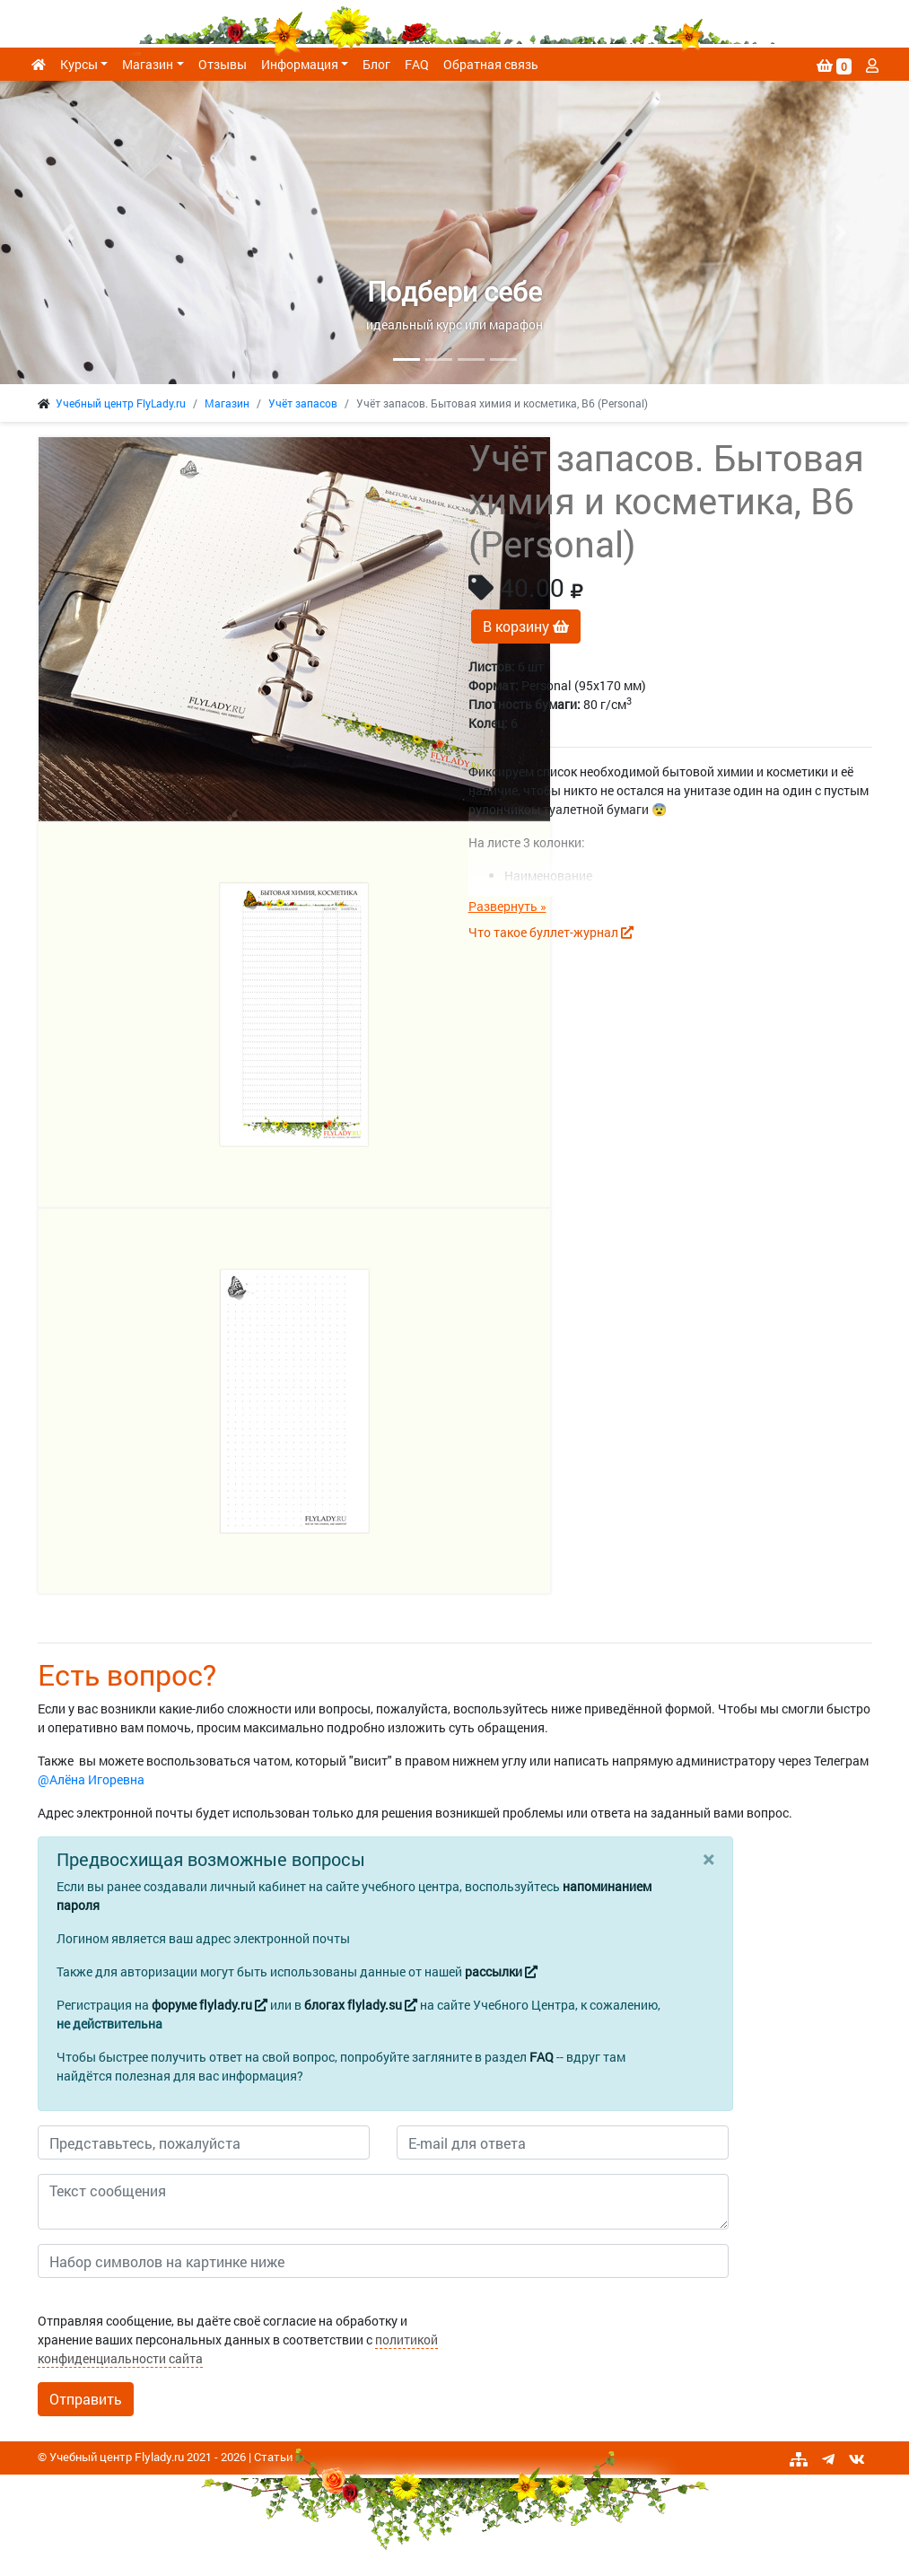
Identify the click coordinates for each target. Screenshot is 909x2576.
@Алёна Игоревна (91, 1779)
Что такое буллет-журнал (551, 932)
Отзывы (222, 64)
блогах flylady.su (360, 2004)
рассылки (501, 1971)
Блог (376, 64)
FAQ (417, 64)
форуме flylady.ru (209, 2004)
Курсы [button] (79, 64)
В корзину (526, 626)
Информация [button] (299, 64)
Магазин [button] (147, 64)
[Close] (708, 1858)
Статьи (273, 2457)
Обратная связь (490, 64)
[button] (68, 232)
